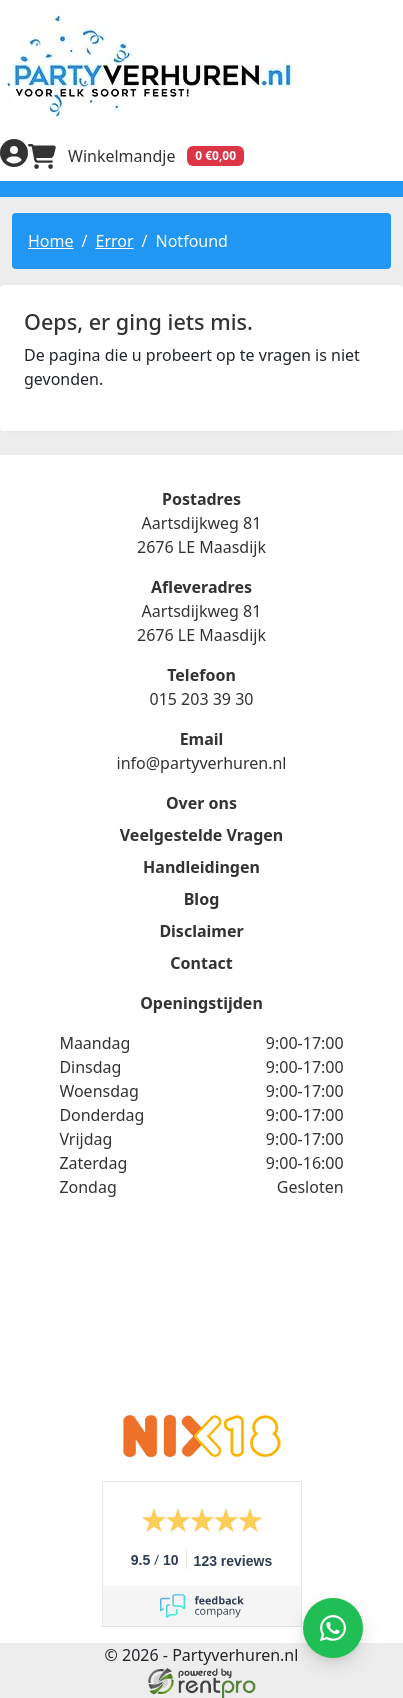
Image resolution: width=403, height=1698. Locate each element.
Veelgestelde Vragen (201, 835)
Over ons (201, 803)
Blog (202, 899)
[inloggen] (14, 156)
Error (114, 241)
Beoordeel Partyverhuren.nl (202, 1319)
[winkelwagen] (136, 156)
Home (51, 241)
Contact (201, 963)
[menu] (389, 156)
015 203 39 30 (201, 699)
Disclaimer (201, 931)
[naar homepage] (201, 65)
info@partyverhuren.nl (202, 763)
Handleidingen (201, 867)
